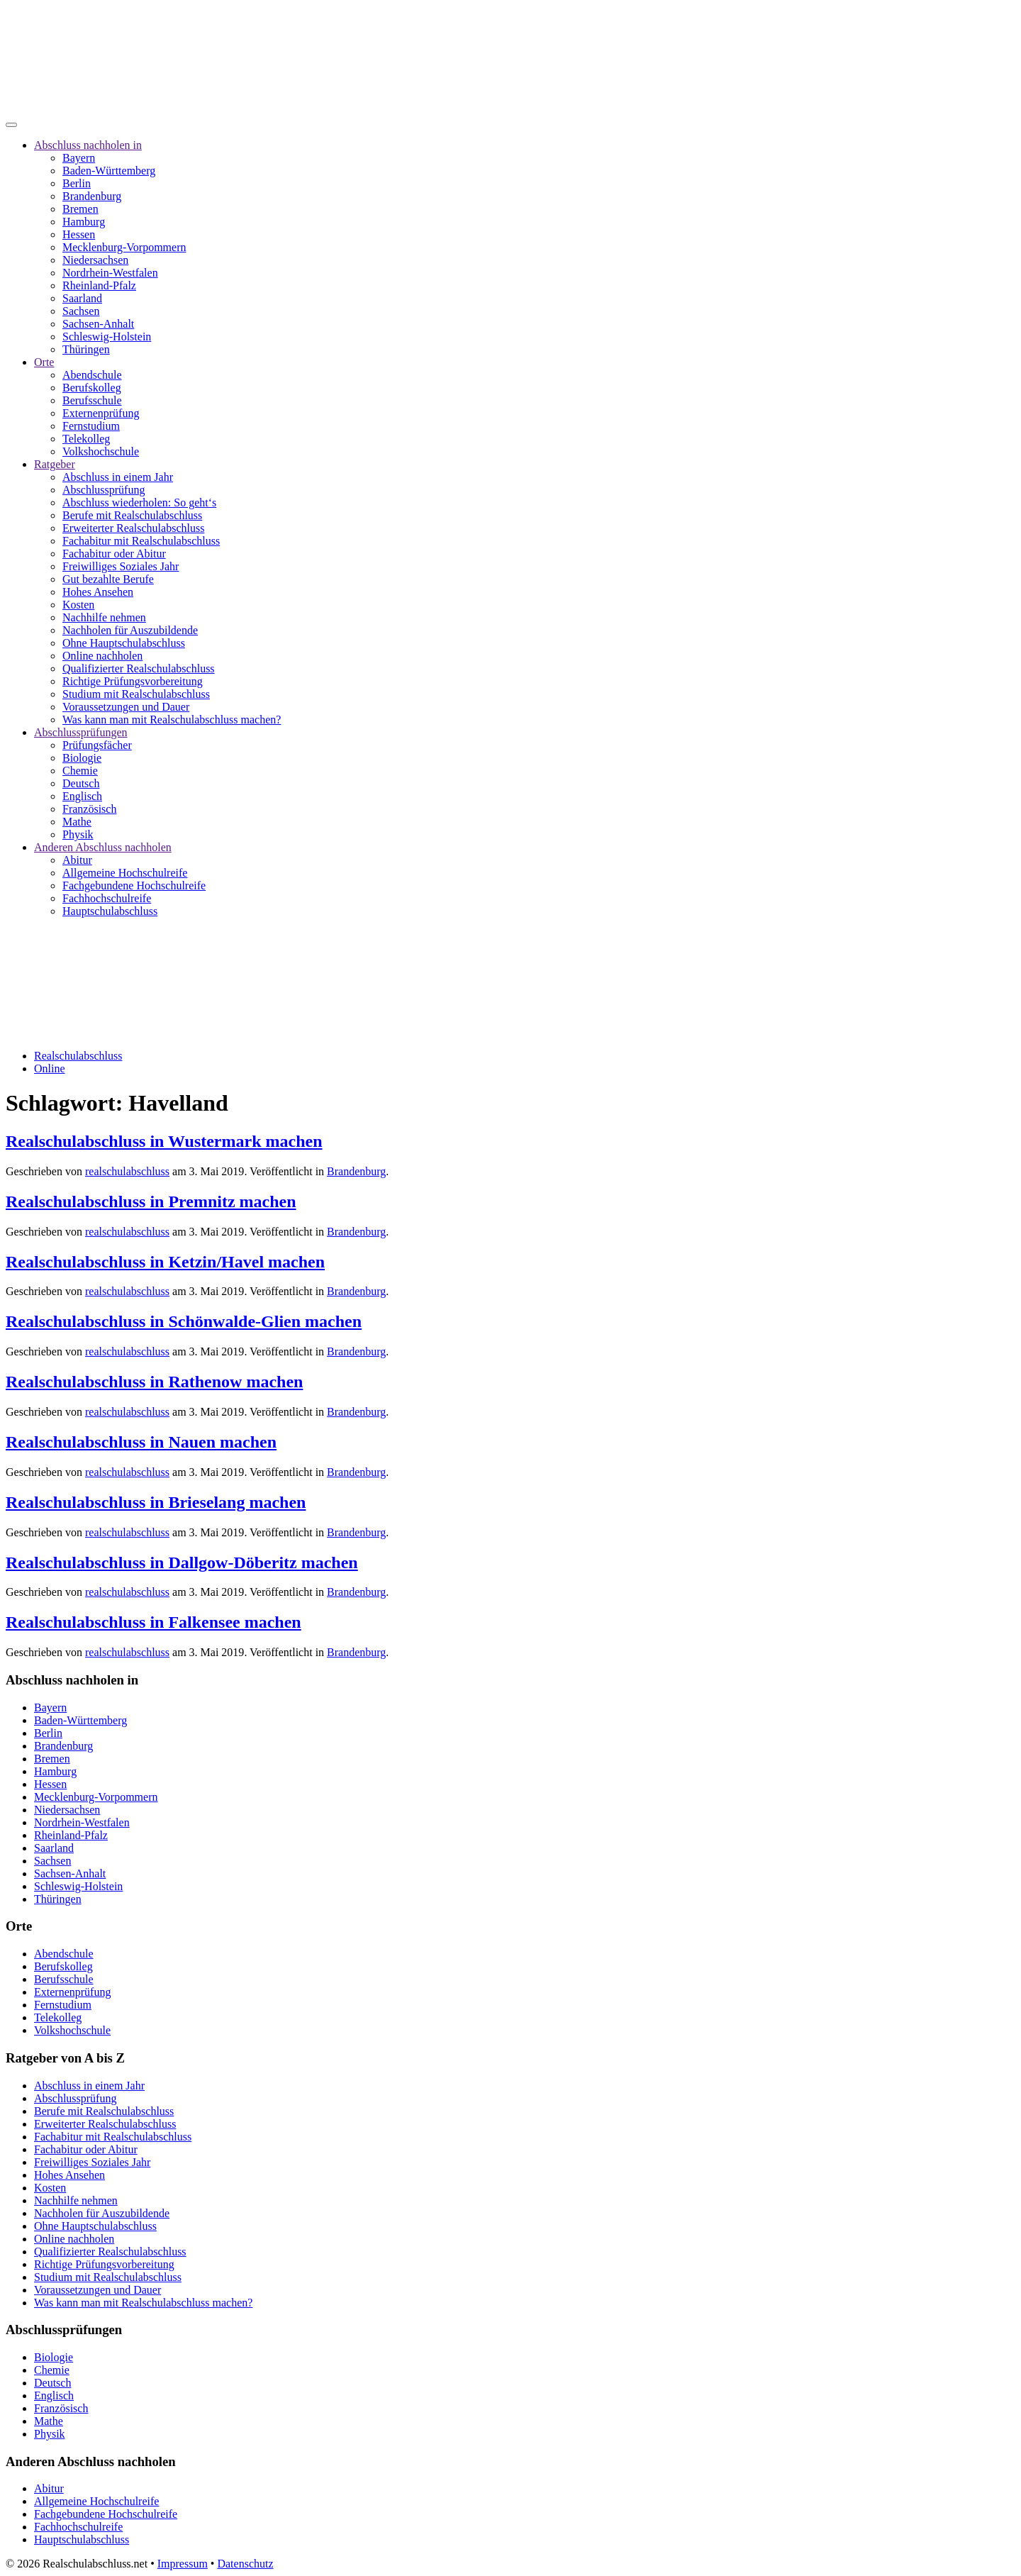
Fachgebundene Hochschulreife (134, 885)
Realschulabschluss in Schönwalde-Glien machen (184, 1321)
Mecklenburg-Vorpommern (124, 247)
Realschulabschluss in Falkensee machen (153, 1622)
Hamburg (83, 222)
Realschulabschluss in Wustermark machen (164, 1141)
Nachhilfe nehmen (104, 617)
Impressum (182, 2564)
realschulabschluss (127, 1171)
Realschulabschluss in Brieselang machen (156, 1502)
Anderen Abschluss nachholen (103, 847)
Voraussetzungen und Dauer (125, 707)
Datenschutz (245, 2564)
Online (49, 1068)
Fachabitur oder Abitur (114, 554)
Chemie (80, 771)
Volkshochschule (100, 451)
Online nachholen (102, 656)
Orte (44, 362)
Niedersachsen (95, 260)
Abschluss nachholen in (88, 145)
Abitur (77, 860)
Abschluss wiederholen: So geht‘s (139, 502)
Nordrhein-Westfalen (110, 273)
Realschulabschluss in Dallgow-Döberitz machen (182, 1562)
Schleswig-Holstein (106, 337)
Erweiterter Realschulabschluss (133, 528)
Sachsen (80, 311)
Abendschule (92, 375)
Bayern (78, 158)
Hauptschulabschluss (109, 911)
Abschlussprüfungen (81, 732)
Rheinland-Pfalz (99, 285)
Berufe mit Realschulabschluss (132, 515)
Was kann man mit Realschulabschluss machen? (171, 720)
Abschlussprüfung (103, 490)
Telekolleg (86, 439)
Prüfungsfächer (97, 745)
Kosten (78, 605)
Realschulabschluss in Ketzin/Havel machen (165, 1262)
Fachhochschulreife (106, 898)
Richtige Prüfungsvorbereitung (132, 681)
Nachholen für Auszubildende (130, 630)
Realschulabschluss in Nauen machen (141, 1442)
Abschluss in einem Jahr (117, 477)
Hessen (78, 234)
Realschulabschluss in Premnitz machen (151, 1201)
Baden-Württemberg (108, 171)
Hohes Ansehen (97, 592)
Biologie (81, 758)
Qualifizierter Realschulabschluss (138, 668)
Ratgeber (54, 464)
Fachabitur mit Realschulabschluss (141, 541)
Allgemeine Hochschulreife (124, 873)
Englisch (82, 796)
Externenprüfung (100, 413)
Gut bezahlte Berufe (108, 579)
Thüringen (86, 349)
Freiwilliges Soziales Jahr (120, 566)
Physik (78, 834)
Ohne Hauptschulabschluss (123, 643)
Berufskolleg (91, 388)
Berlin (76, 183)
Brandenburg (91, 196)
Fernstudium (91, 426)
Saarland (82, 298)
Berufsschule (92, 400)
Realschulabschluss (78, 1056)
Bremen (80, 209)
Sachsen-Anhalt (98, 324)
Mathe (76, 822)
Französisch (89, 809)
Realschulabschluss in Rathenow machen (154, 1381)
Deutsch (80, 783)
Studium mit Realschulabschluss (136, 694)
